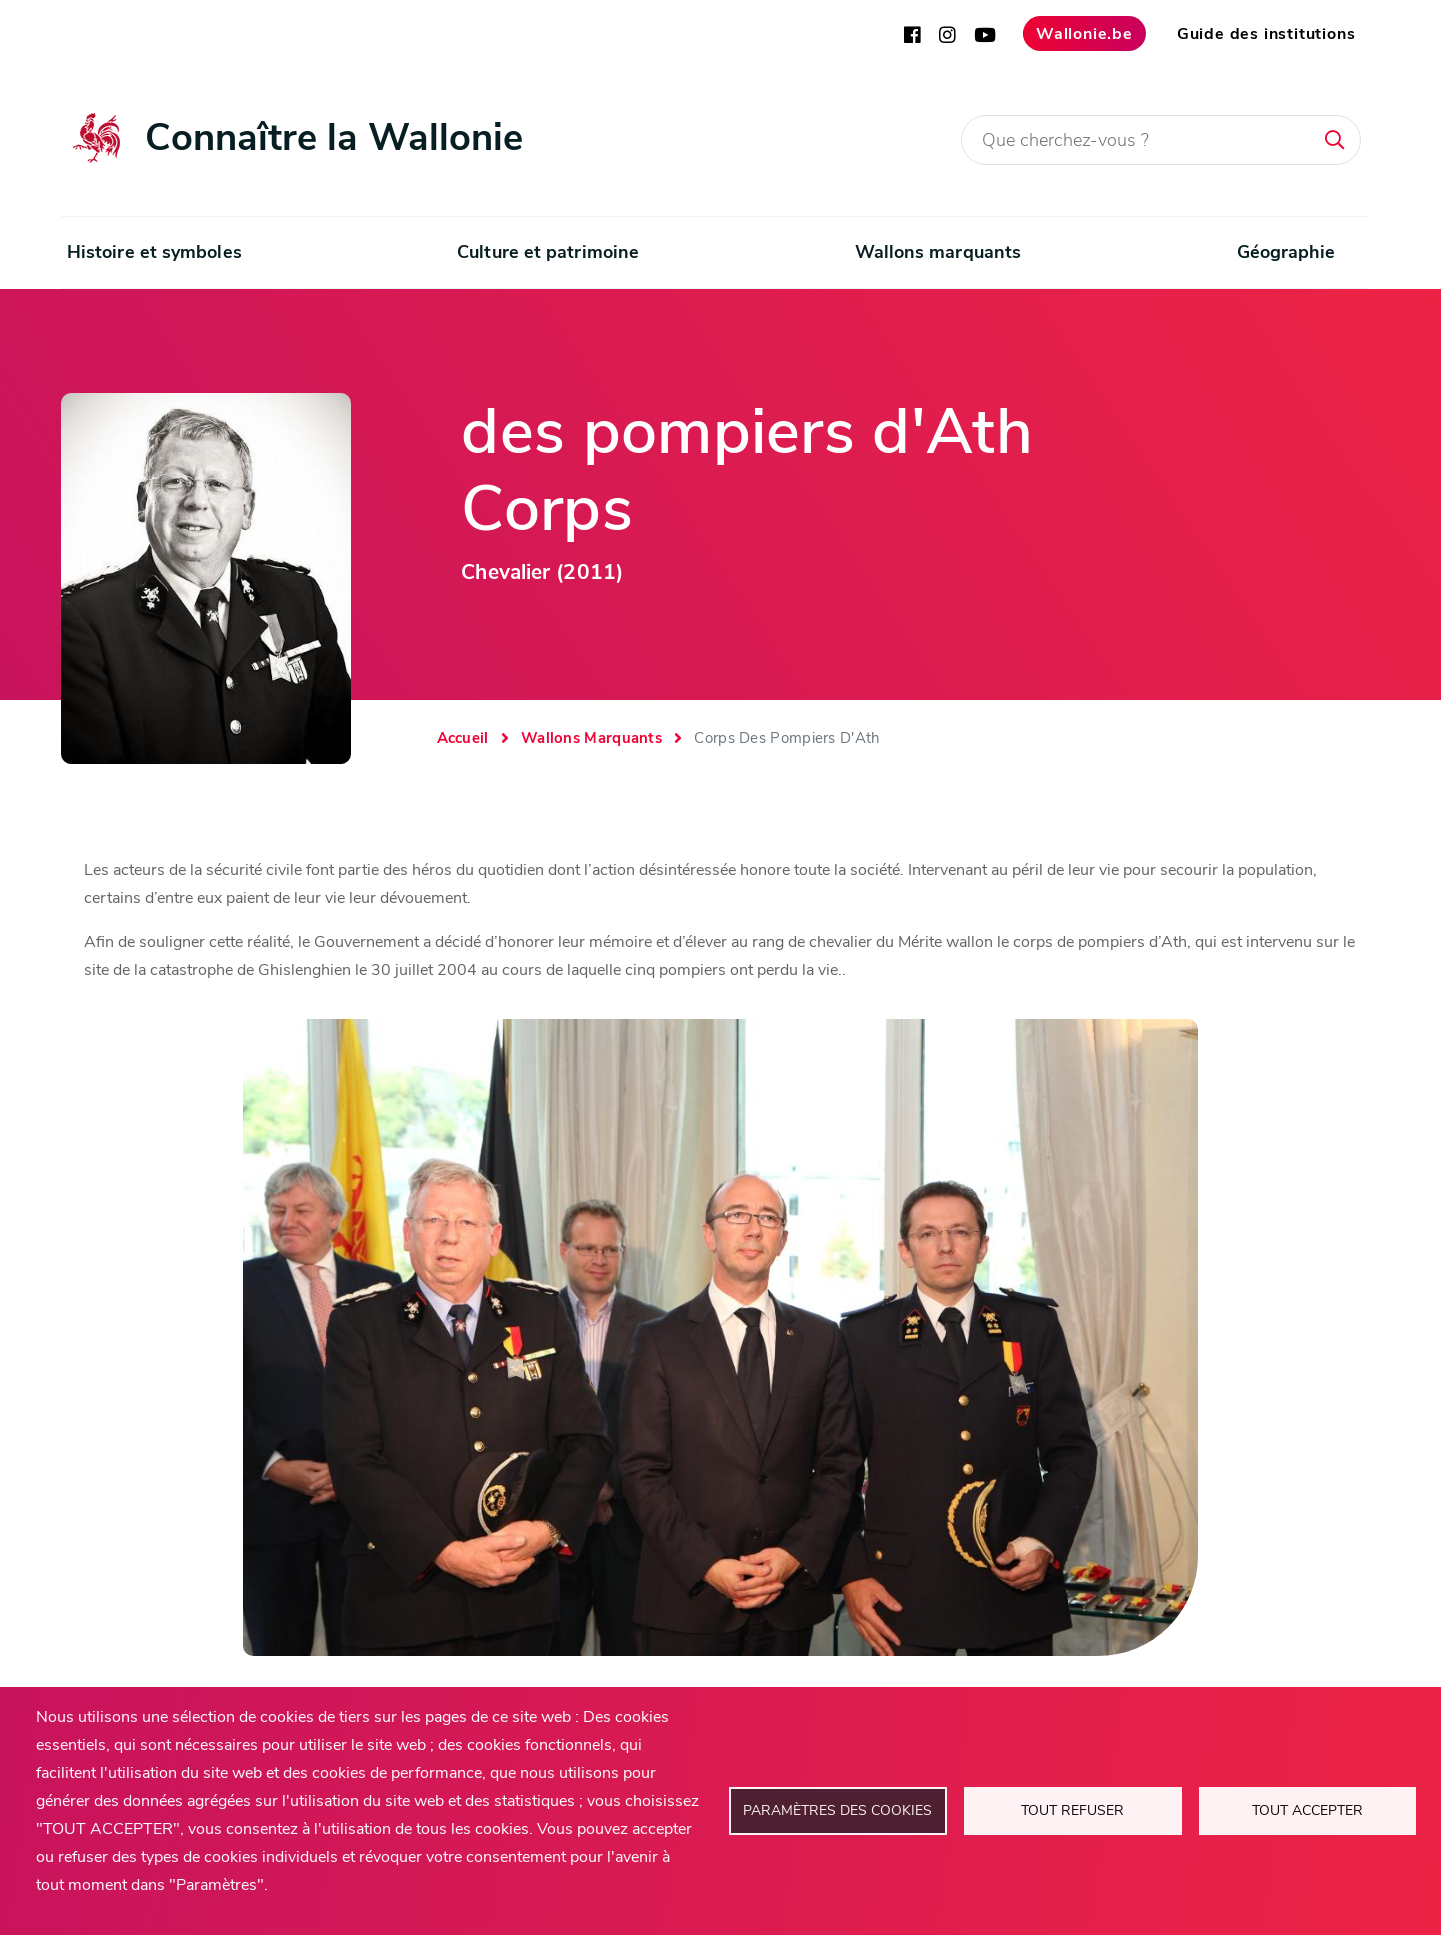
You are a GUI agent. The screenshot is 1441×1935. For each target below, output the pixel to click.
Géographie (1286, 252)
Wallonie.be (1084, 34)
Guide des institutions (1266, 34)
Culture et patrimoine (548, 252)
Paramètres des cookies (837, 1810)
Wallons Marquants (591, 738)
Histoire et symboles (154, 252)
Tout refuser (1072, 1810)
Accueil (463, 738)
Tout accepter (1307, 1810)
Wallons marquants (938, 252)
